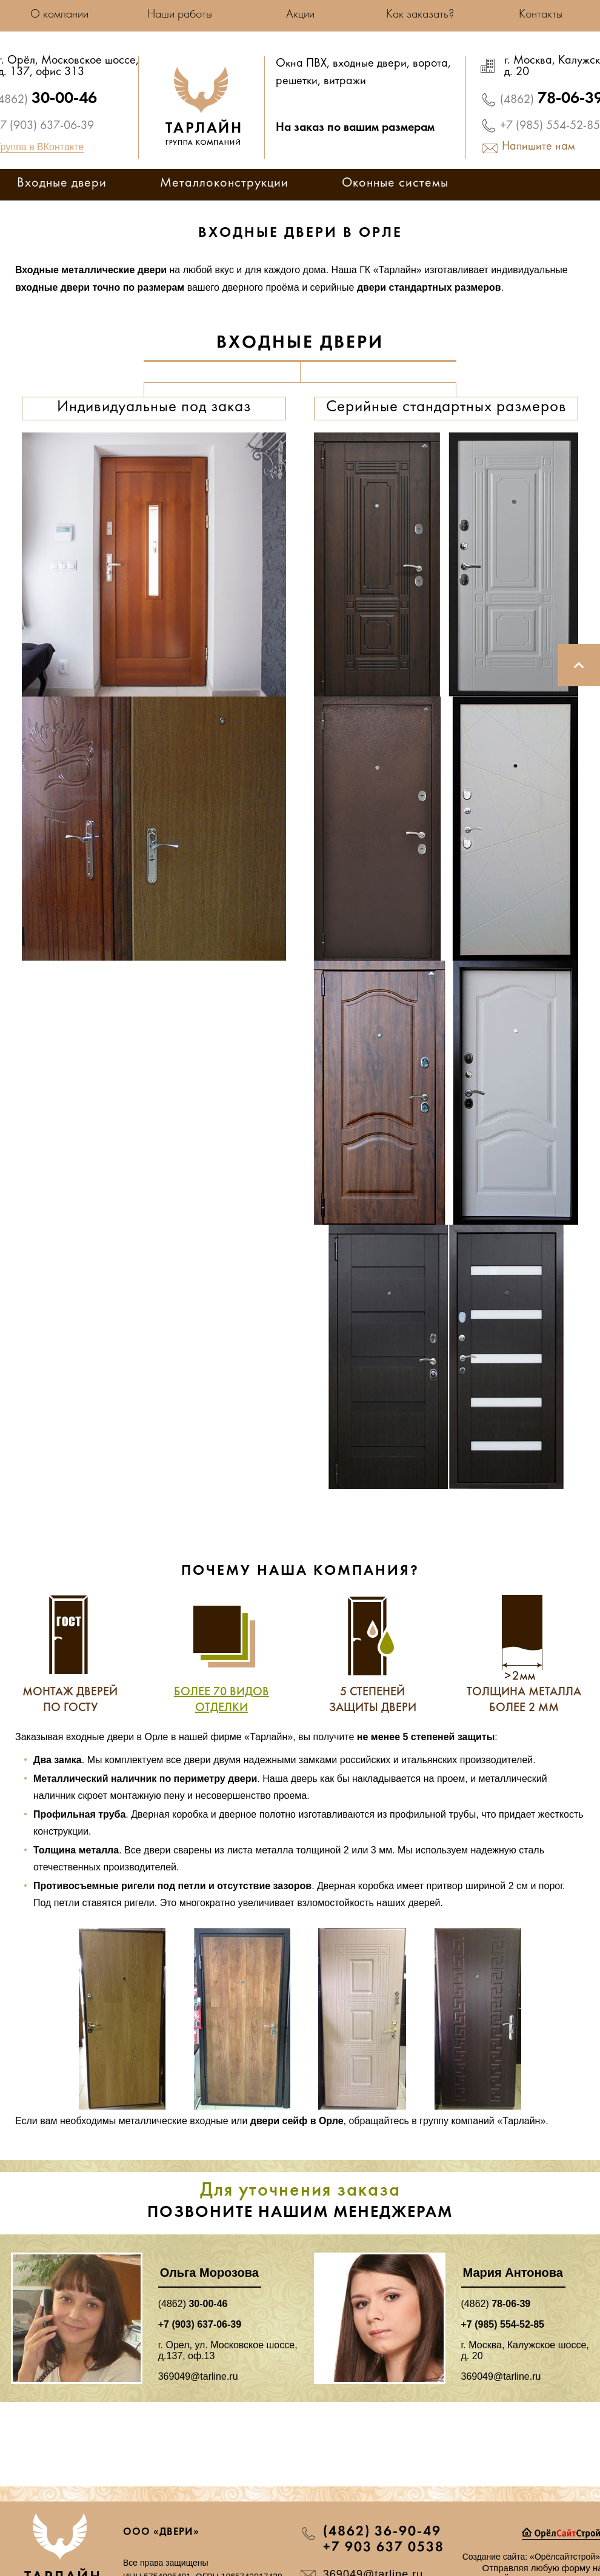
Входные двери (62, 183)
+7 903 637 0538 (383, 2547)
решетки (297, 81)
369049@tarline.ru (198, 2376)
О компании (59, 14)
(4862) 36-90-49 (382, 2531)
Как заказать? (420, 14)
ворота (430, 64)
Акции (300, 14)
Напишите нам (538, 147)
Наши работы (179, 14)
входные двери (370, 64)
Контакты (540, 14)
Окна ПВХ (301, 64)
